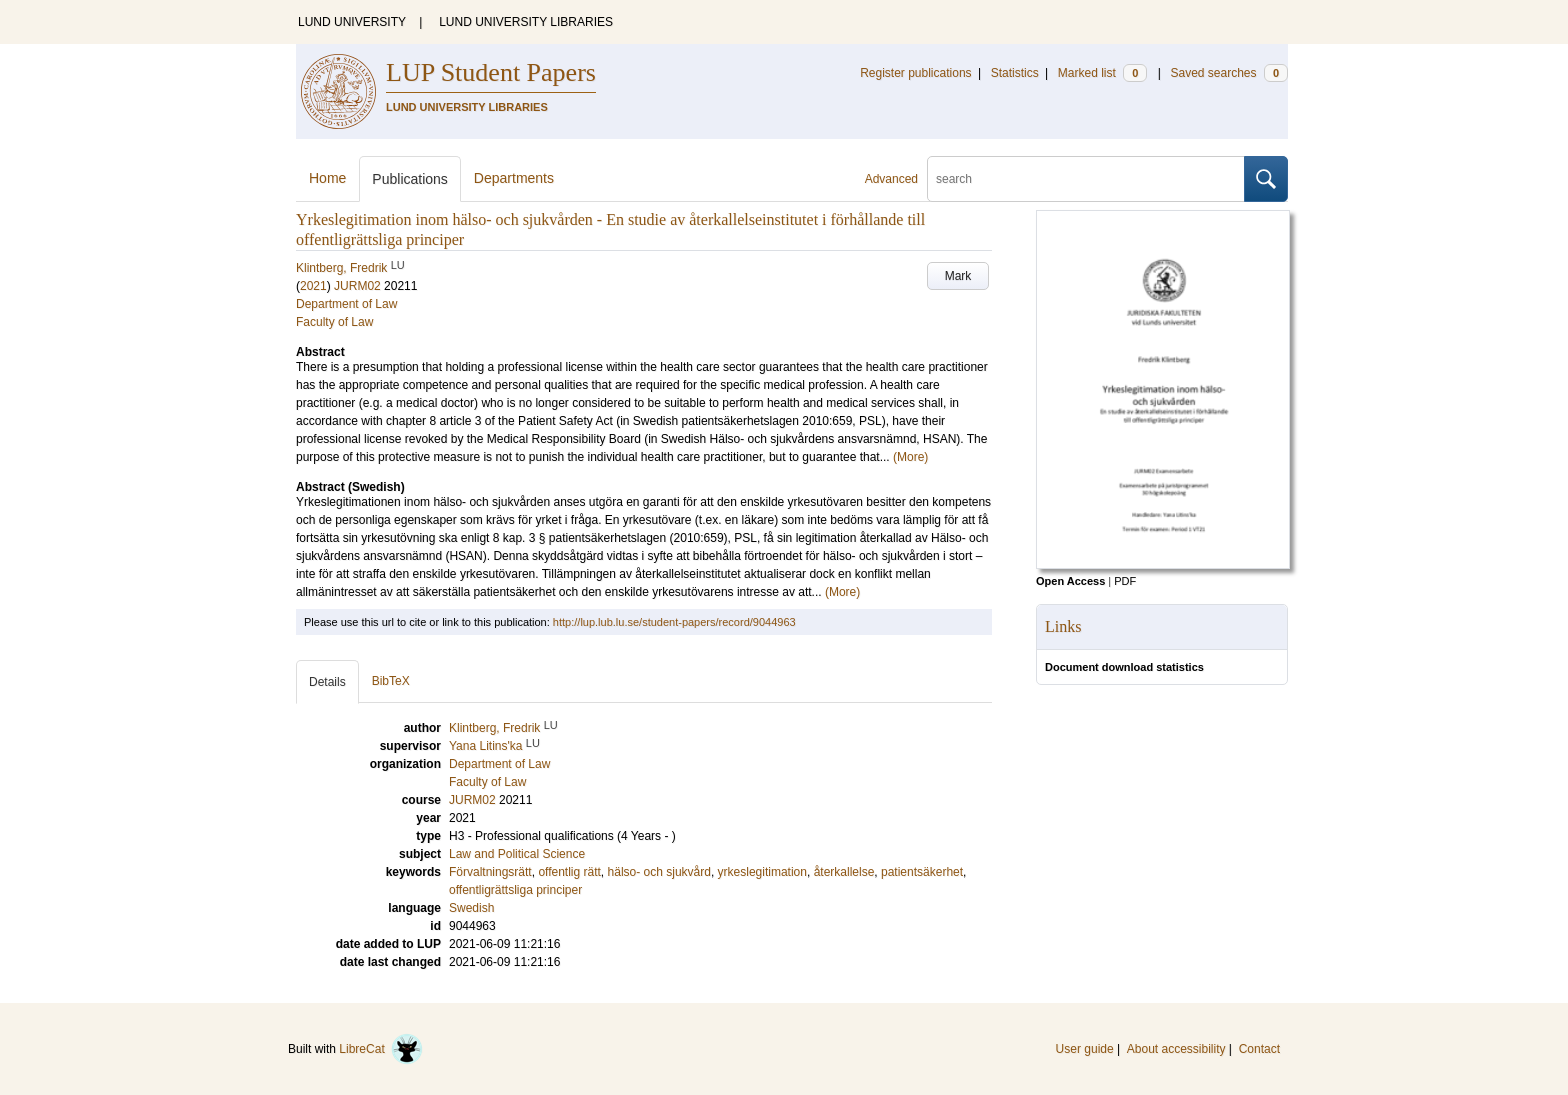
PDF (1125, 581)
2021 (313, 286)
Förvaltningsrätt (490, 872)
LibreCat (381, 1049)
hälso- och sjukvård (659, 872)
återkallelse (844, 872)
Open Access (1070, 581)
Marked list (1102, 73)
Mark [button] (958, 276)
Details (327, 682)
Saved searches (1229, 73)
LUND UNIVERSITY (352, 22)
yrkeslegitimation (762, 872)
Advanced (891, 179)
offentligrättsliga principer (515, 890)
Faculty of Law (334, 322)
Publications (410, 179)
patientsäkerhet (922, 872)
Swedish (471, 908)
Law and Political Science (517, 854)
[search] (1086, 179)
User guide (1085, 1049)
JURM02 (357, 286)
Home (327, 178)
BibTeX (391, 681)
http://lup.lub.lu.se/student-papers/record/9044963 (674, 622)
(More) (910, 457)
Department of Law (346, 304)
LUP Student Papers (491, 72)
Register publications (915, 73)
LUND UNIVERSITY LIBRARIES (526, 22)
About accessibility (1176, 1049)
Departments (514, 178)
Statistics (1015, 73)
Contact (1259, 1049)
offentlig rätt (569, 872)
